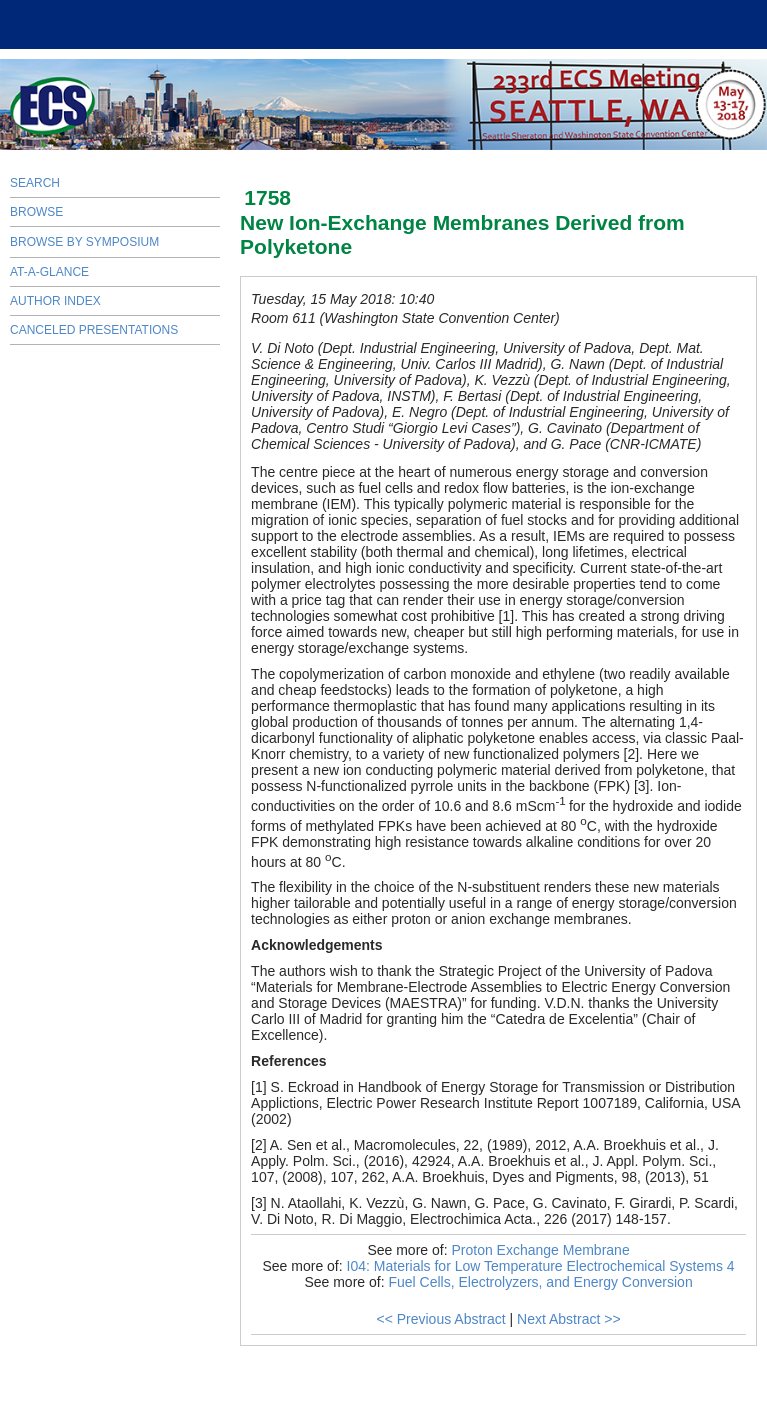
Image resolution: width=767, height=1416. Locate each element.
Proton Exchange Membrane (540, 1250)
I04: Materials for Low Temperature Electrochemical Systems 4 (541, 1266)
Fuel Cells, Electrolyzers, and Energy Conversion (540, 1282)
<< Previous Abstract (440, 1319)
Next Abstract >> (569, 1319)
